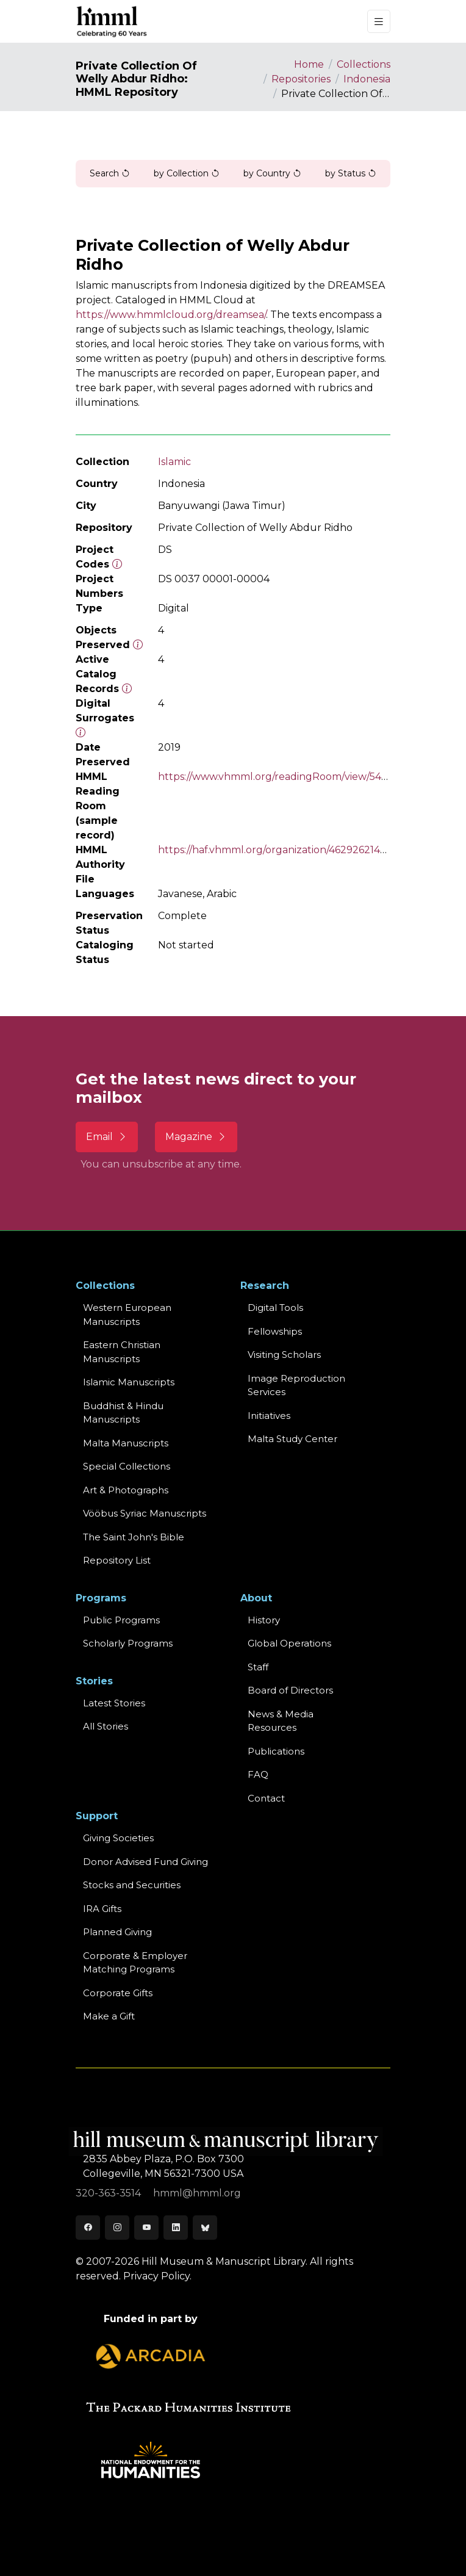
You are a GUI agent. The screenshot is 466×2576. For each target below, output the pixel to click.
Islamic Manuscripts (128, 1382)
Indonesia (366, 79)
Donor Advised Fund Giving (145, 1861)
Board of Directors (290, 1690)
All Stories (105, 1726)
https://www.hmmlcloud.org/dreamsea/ (171, 314)
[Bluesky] (205, 2227)
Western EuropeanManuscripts (127, 1314)
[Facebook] (88, 2227)
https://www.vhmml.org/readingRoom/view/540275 (282, 776)
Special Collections (126, 1466)
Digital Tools (275, 1307)
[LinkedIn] (175, 2227)
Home (309, 64)
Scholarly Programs (128, 1643)
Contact (266, 1798)
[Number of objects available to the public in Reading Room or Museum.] (127, 689)
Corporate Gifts (117, 1993)
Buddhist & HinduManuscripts (123, 1413)
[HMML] (112, 21)
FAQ (258, 1774)
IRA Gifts (102, 1908)
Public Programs (121, 1620)
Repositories (301, 79)
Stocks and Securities (132, 1885)
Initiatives (269, 1415)
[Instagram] (117, 2227)
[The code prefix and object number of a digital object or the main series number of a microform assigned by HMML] (117, 564)
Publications (276, 1751)
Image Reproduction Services (296, 1385)
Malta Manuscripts (125, 1443)
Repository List (117, 1560)
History (264, 1620)
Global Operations (289, 1643)
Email (106, 1136)
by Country (272, 173)
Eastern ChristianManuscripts (121, 1352)
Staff (258, 1667)
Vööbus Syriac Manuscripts (144, 1513)
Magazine (196, 1136)
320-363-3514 (109, 2193)
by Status (350, 173)
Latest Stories (114, 1703)
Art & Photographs (125, 1490)
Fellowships (275, 1331)
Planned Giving (117, 1932)
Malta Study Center (292, 1439)
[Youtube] (146, 2227)
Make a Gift (109, 2016)
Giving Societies (118, 1838)
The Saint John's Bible (133, 1537)
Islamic (174, 461)
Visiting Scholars (284, 1354)
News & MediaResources (281, 1721)
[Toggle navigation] (378, 22)
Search (110, 173)
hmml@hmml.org (197, 2193)
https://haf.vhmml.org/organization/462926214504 (278, 850)
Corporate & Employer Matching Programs (135, 1962)
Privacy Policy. (157, 2276)
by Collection (187, 173)
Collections (363, 64)
